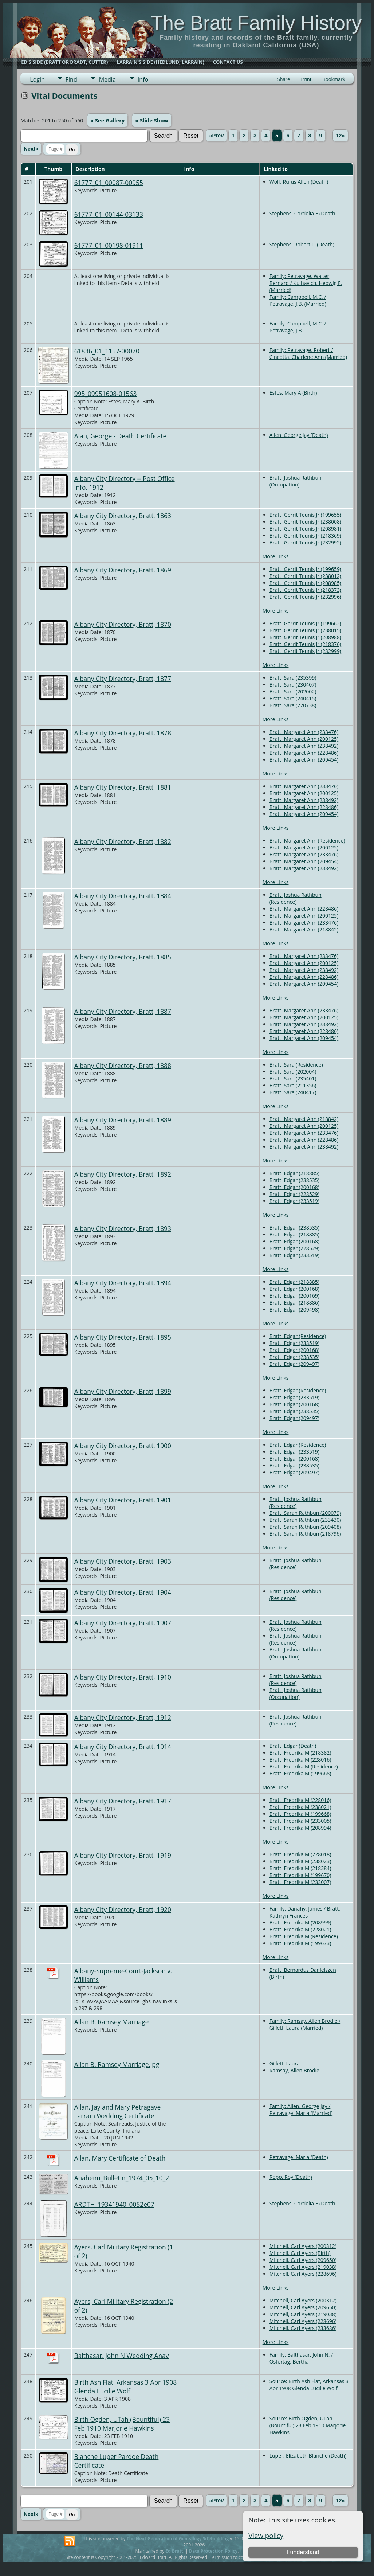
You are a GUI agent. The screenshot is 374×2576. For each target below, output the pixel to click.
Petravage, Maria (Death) (298, 2157)
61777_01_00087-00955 (108, 182)
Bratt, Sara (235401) (292, 1078)
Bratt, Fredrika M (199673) (300, 1943)
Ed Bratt (174, 2551)
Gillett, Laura (284, 2063)
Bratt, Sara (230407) (292, 684)
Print (306, 79)
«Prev (216, 135)
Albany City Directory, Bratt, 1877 (122, 678)
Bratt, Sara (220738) (292, 705)
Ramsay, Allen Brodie (294, 2070)
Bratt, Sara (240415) (292, 698)
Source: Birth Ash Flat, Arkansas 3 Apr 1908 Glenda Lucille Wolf (309, 2385)
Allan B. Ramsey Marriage (111, 2021)
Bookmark (333, 79)
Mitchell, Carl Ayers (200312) (302, 2246)
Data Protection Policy (213, 2551)
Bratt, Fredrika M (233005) (300, 1820)
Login (37, 79)
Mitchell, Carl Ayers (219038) (302, 2266)
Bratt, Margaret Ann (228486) (303, 752)
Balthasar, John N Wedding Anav (121, 2355)
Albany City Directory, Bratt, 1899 (122, 1391)
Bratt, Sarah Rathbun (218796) (305, 1533)
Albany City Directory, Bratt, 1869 (122, 570)
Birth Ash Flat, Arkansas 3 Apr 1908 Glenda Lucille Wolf (125, 2386)
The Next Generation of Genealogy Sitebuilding (178, 2539)
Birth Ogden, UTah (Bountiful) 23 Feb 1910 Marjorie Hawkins (122, 2423)
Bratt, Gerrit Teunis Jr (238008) (305, 521)
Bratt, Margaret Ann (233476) (303, 731)
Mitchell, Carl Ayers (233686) (302, 2328)
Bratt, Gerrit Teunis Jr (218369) (305, 535)
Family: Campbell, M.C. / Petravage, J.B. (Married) (297, 300)
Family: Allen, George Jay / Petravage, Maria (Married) (300, 2109)
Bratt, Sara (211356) (292, 1085)
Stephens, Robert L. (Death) (301, 244)
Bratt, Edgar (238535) (294, 1180)
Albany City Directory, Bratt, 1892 (122, 1174)
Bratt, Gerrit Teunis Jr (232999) (305, 651)
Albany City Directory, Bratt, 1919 (122, 1855)
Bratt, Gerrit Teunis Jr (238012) (305, 575)
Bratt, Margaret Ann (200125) (303, 738)
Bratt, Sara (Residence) (296, 1064)
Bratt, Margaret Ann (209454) (303, 759)
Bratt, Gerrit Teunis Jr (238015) (305, 630)
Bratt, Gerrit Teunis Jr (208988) (305, 637)
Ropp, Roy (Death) (290, 2176)
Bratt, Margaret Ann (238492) (303, 745)
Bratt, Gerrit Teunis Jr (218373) (305, 589)
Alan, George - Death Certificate (120, 435)
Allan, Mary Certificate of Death (120, 2158)
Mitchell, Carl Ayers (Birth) (300, 2252)
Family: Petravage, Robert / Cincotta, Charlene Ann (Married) (308, 353)
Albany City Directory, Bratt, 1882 (122, 841)
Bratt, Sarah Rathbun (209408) (305, 1526)
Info (143, 79)
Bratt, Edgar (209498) (294, 1309)
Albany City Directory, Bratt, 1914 (122, 1746)
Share (283, 79)
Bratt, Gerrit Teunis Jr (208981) (305, 528)
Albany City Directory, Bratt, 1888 (122, 1065)
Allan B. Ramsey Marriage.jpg (117, 2064)
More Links (276, 556)
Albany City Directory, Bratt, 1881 (122, 787)
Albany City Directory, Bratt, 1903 (122, 1561)
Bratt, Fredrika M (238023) (300, 1861)
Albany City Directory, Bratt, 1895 (122, 1337)
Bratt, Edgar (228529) (294, 1194)
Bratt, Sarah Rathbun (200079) (305, 1512)
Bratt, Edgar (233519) (294, 1200)
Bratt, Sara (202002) (292, 691)
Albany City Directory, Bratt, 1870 (122, 624)
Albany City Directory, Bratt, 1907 (122, 1622)
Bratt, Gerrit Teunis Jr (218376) (305, 644)
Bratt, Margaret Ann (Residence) (307, 840)
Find (71, 79)
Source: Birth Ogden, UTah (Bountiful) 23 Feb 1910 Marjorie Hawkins (307, 2425)
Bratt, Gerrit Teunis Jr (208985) (305, 582)
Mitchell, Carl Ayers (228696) (302, 2273)
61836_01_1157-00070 (106, 351)
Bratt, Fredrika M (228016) (300, 1759)
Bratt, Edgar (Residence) (297, 1336)
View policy (265, 2535)
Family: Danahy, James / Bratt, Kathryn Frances (304, 1912)
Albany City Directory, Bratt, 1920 (122, 1909)
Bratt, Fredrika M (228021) (300, 1929)
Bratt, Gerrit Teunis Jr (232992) (305, 542)
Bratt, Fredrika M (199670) (300, 1875)
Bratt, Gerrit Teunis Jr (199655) (305, 514)
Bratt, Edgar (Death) (292, 1745)
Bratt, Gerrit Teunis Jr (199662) (305, 623)
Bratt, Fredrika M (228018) (300, 1854)
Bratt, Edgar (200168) (294, 1187)
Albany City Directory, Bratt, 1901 (122, 1500)
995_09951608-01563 (105, 393)
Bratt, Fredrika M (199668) (300, 1773)
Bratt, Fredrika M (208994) (300, 1827)
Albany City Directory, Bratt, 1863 (122, 515)
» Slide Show (151, 120)
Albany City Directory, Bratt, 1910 (122, 1677)
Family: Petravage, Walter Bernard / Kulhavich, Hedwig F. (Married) (305, 283)
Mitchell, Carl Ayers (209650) (302, 2259)
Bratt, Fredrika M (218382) (300, 1752)
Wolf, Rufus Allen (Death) (298, 181)
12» (340, 135)
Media (107, 79)
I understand (303, 2552)
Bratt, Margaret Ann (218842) (303, 929)
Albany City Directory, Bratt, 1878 (122, 732)
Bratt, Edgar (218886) (294, 1302)
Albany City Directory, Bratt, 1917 (122, 1801)
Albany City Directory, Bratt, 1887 (122, 1011)
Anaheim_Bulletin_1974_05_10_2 (121, 2177)
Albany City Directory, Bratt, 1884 (122, 895)
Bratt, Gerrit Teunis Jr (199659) (305, 569)
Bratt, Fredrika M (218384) (300, 1868)
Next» (31, 149)
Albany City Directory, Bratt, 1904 (122, 1592)
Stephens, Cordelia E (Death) (303, 213)
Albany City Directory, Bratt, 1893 (122, 1228)
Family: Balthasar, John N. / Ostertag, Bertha (301, 2358)
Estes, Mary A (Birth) (293, 392)
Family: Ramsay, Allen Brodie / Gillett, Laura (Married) (304, 2024)
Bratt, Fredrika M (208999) (300, 1922)
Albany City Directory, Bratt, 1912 (122, 1717)
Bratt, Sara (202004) (292, 1071)
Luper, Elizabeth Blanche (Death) (308, 2455)
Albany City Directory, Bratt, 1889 (122, 1119)
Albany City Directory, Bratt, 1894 (122, 1282)
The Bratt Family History (256, 23)
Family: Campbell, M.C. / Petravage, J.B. (297, 327)
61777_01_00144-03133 (108, 214)
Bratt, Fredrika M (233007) (300, 1882)
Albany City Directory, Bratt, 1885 (122, 957)
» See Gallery (107, 120)
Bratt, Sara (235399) (292, 677)
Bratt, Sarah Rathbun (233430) (305, 1519)
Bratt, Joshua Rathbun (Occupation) (295, 481)
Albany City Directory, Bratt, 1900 (122, 1445)
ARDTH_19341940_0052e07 (114, 2204)
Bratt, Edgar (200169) (294, 1295)
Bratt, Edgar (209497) (294, 1363)
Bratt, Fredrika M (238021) (300, 1806)
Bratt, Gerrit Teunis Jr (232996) (305, 596)
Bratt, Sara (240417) (292, 1092)
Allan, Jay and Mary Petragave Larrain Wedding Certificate (117, 2111)
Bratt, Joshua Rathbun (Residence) (295, 898)
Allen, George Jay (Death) (298, 434)
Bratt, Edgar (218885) (294, 1173)
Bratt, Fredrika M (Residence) (303, 1766)
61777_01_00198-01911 (108, 245)
